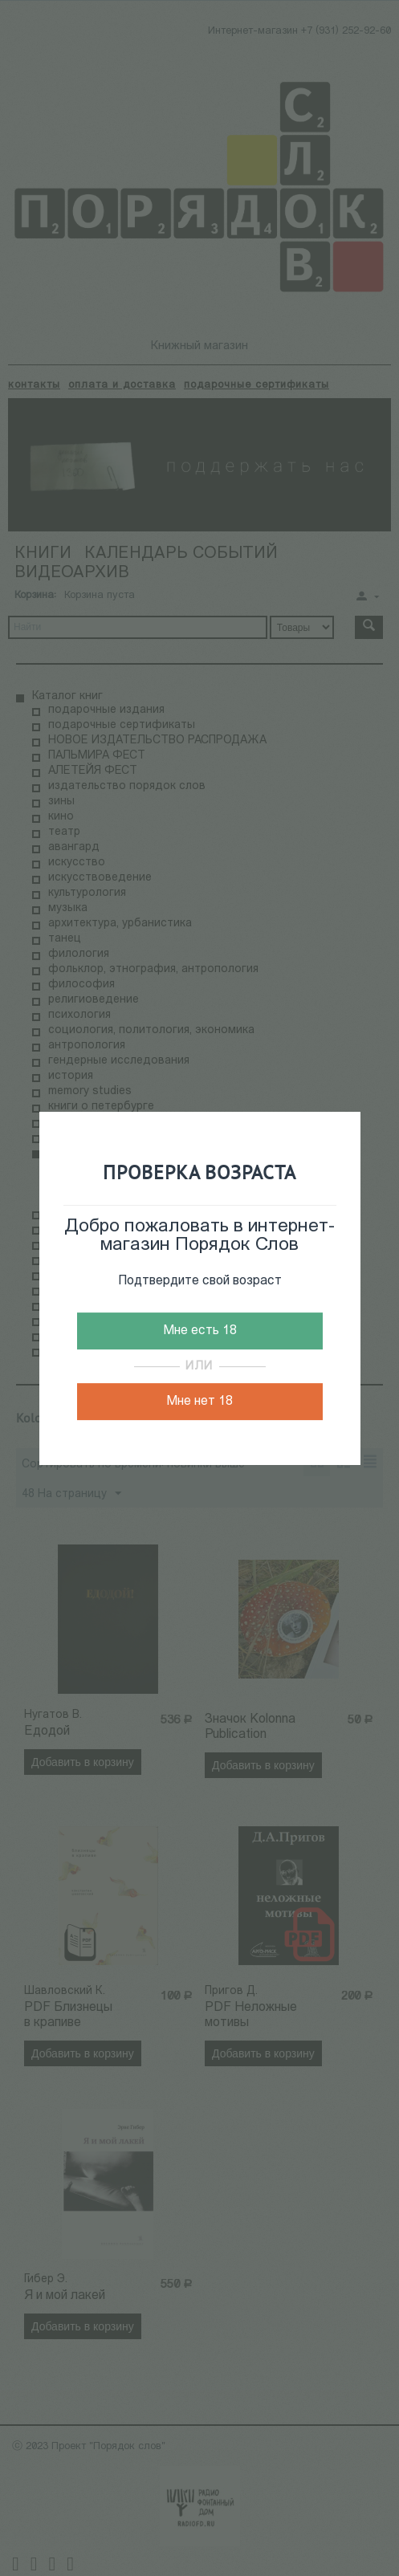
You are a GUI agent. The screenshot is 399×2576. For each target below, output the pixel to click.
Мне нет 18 (199, 1401)
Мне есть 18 (200, 1331)
